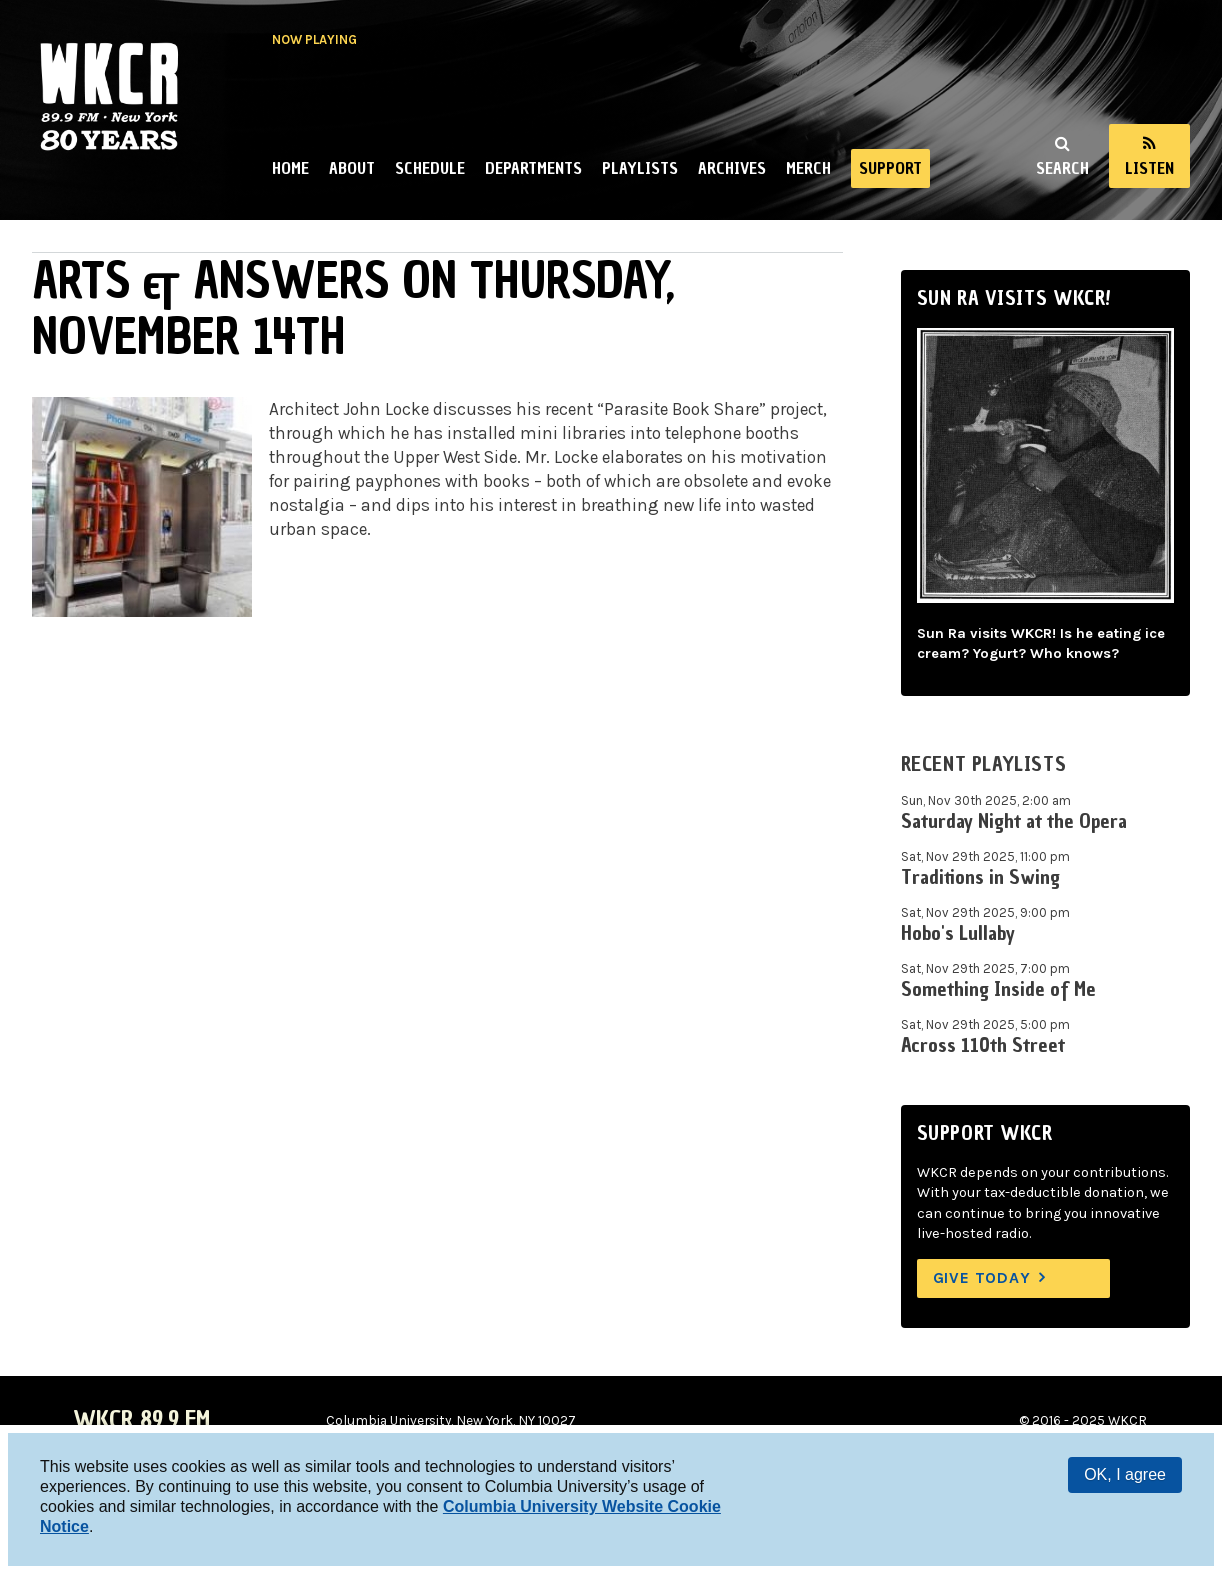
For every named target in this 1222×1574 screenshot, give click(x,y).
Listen (1149, 168)
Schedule (430, 168)
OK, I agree (1125, 1474)
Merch (808, 168)
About (352, 168)
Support (890, 168)
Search (1062, 168)
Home (290, 168)
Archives (732, 168)
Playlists (640, 168)
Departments (533, 168)
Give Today (982, 1277)
